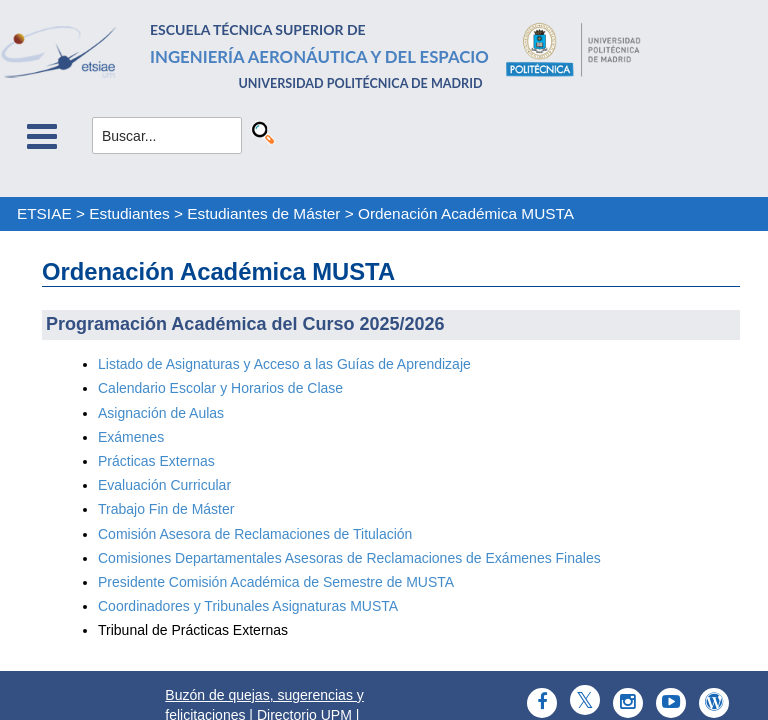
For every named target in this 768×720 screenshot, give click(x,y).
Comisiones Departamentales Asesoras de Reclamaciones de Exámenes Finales (349, 558)
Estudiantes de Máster (263, 213)
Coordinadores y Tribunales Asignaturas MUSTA (248, 606)
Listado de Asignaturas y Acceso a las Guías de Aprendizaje (284, 364)
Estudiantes (129, 213)
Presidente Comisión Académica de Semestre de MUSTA (276, 582)
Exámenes (131, 437)
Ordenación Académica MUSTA (466, 213)
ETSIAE (44, 213)
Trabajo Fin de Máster (166, 509)
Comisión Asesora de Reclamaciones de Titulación (255, 534)
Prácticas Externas (156, 461)
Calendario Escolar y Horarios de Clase (220, 388)
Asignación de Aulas (163, 413)
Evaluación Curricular (164, 485)
